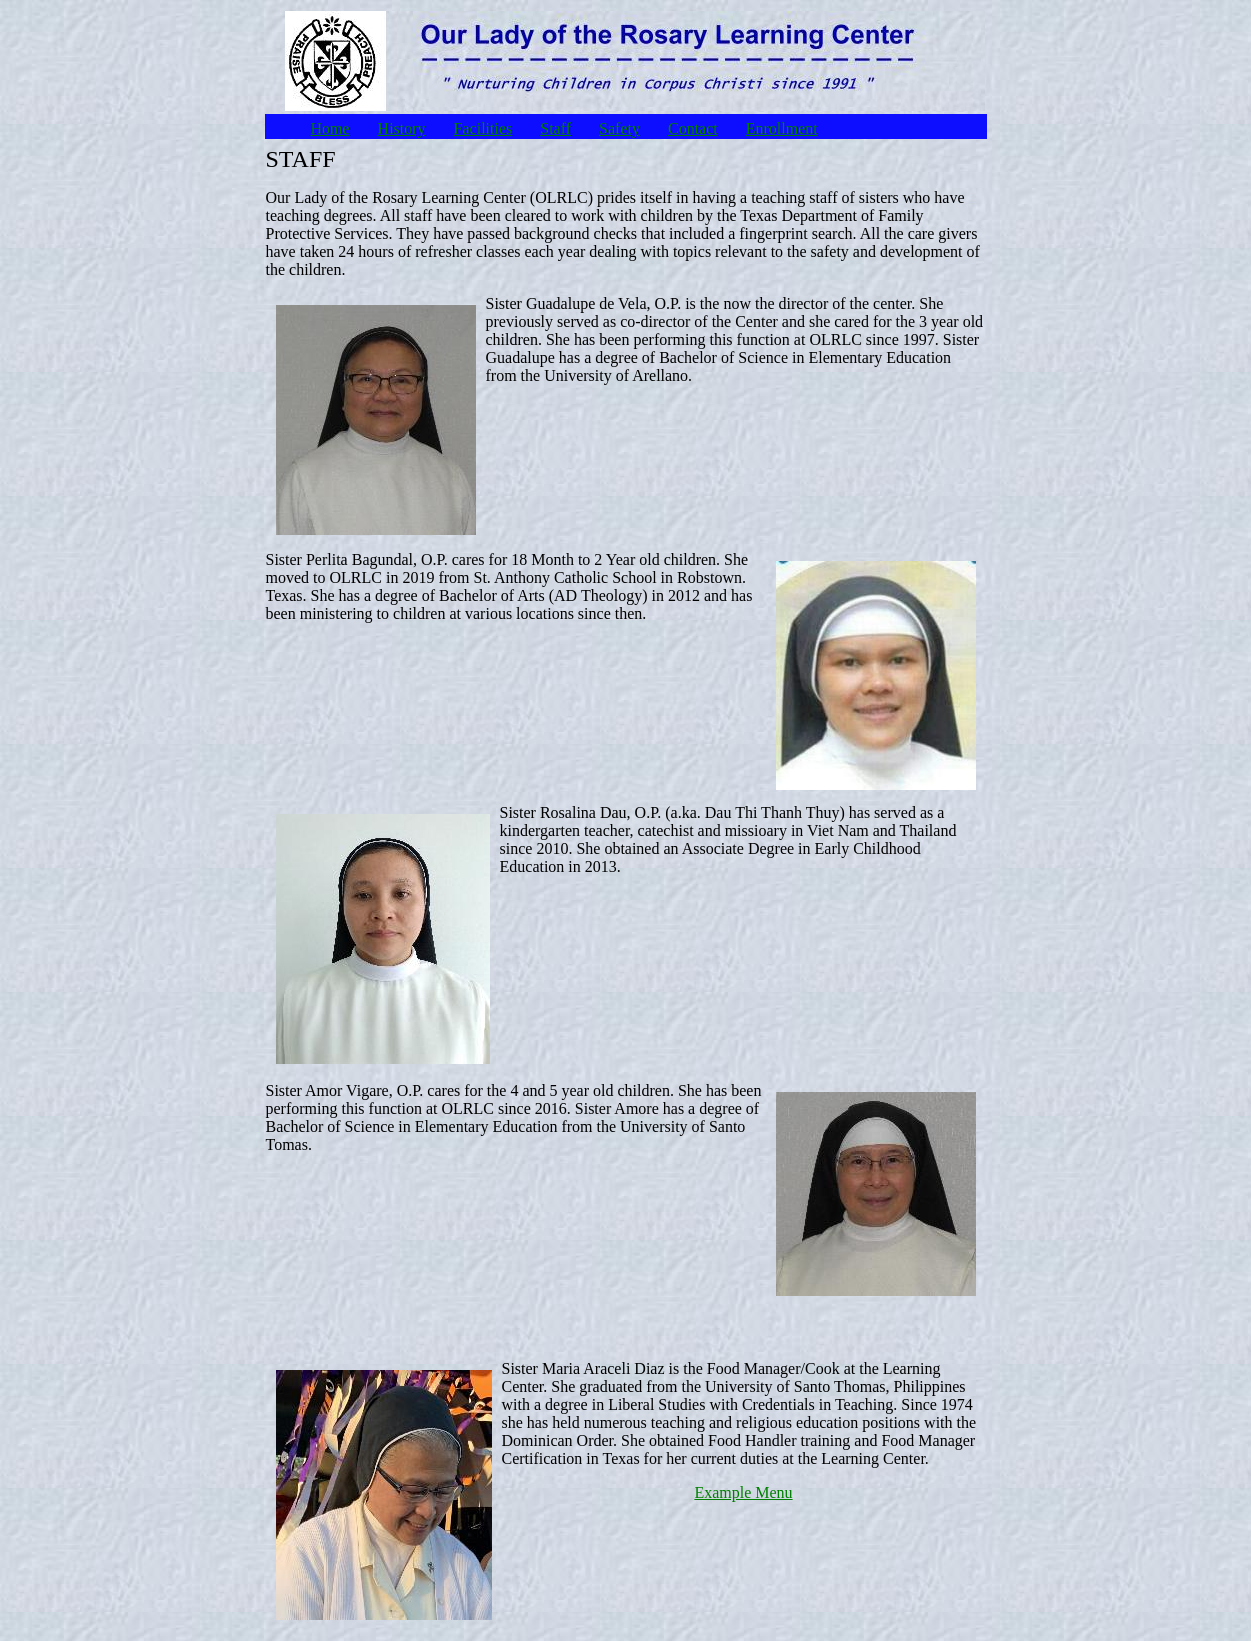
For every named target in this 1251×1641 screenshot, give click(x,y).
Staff (555, 128)
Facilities (483, 128)
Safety (619, 128)
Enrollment (782, 128)
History (402, 128)
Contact (693, 128)
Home (330, 128)
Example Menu (743, 1492)
